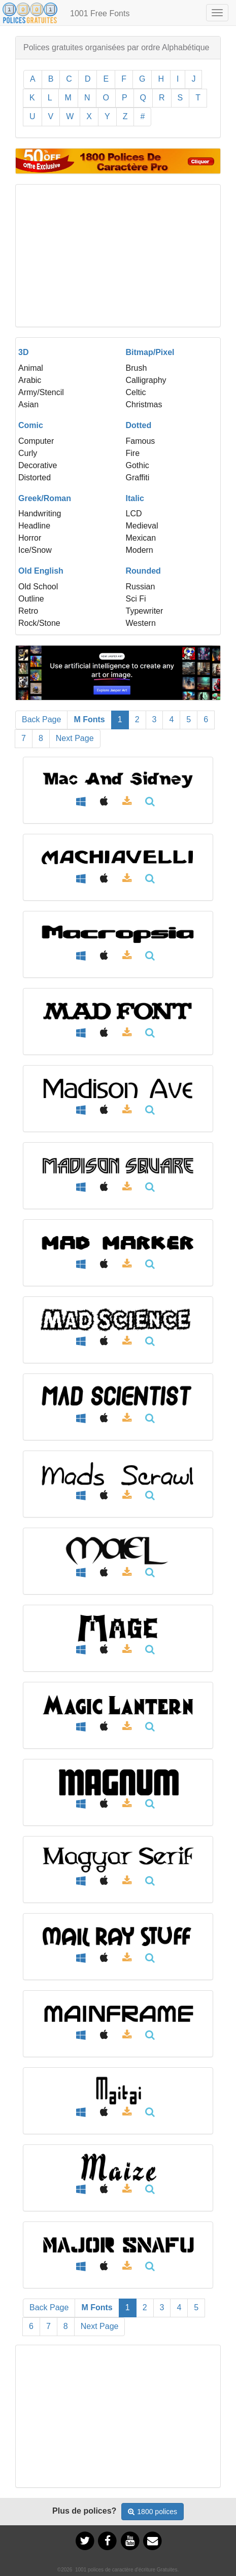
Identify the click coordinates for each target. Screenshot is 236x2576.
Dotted (139, 425)
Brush (136, 368)
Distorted (34, 477)
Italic (135, 498)
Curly (27, 453)
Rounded (143, 571)
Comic (30, 425)
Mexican (141, 538)
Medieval (142, 525)
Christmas (144, 404)
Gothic (137, 465)
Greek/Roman (44, 498)
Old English (40, 571)
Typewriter (144, 611)
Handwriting (39, 513)
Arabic (29, 380)
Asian (28, 404)
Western (141, 623)
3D (23, 352)
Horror (29, 538)
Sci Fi (136, 598)
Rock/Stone (39, 623)
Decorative (37, 465)
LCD (134, 513)
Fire (133, 453)
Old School (38, 586)
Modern (139, 550)
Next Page (75, 738)
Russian (140, 586)
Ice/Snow (35, 550)
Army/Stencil (41, 392)
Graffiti (138, 477)
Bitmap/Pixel (150, 352)
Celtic (136, 392)
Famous (140, 441)
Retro (28, 611)
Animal (30, 368)
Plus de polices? (84, 2511)
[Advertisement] (118, 256)
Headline (34, 525)
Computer (36, 441)
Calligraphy (146, 380)
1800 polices (152, 2512)
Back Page (41, 719)
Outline (31, 598)
